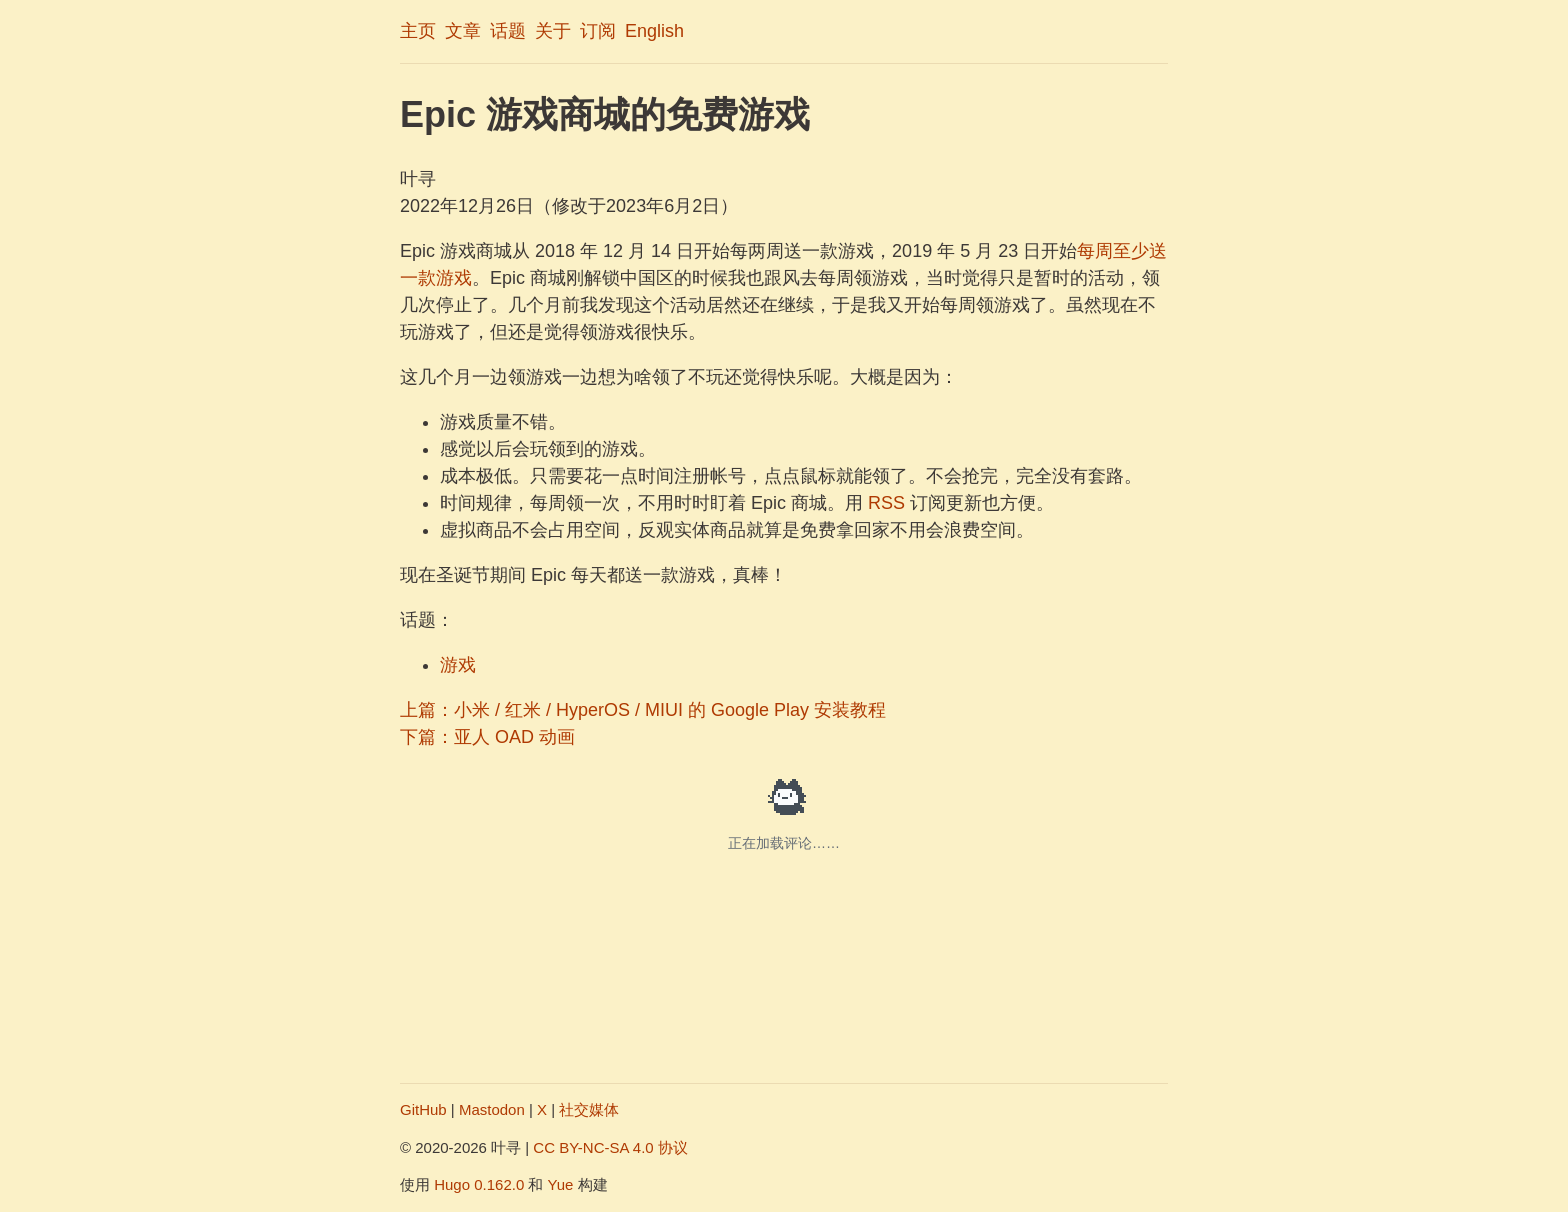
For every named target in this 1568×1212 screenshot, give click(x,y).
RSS (886, 503)
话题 (508, 31)
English (654, 31)
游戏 (458, 665)
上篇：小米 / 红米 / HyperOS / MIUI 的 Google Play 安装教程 (643, 710)
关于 (553, 31)
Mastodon (492, 1109)
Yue (561, 1184)
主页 (418, 31)
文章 (463, 31)
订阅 (598, 31)
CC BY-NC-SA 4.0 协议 (610, 1147)
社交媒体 (589, 1109)
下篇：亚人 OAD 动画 (487, 737)
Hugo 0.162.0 (479, 1184)
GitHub (423, 1109)
